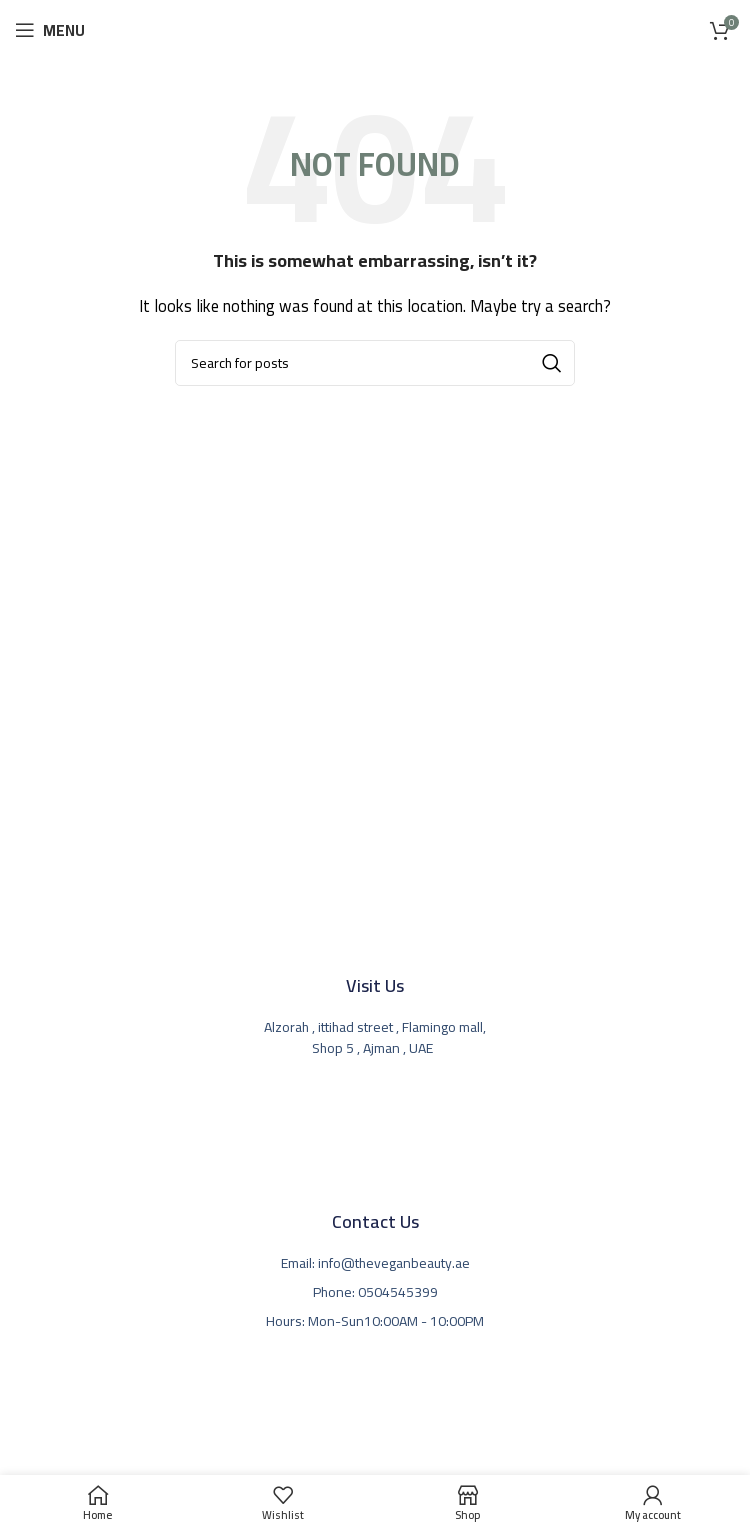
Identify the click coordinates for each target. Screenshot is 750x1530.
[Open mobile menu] (50, 30)
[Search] (375, 363)
